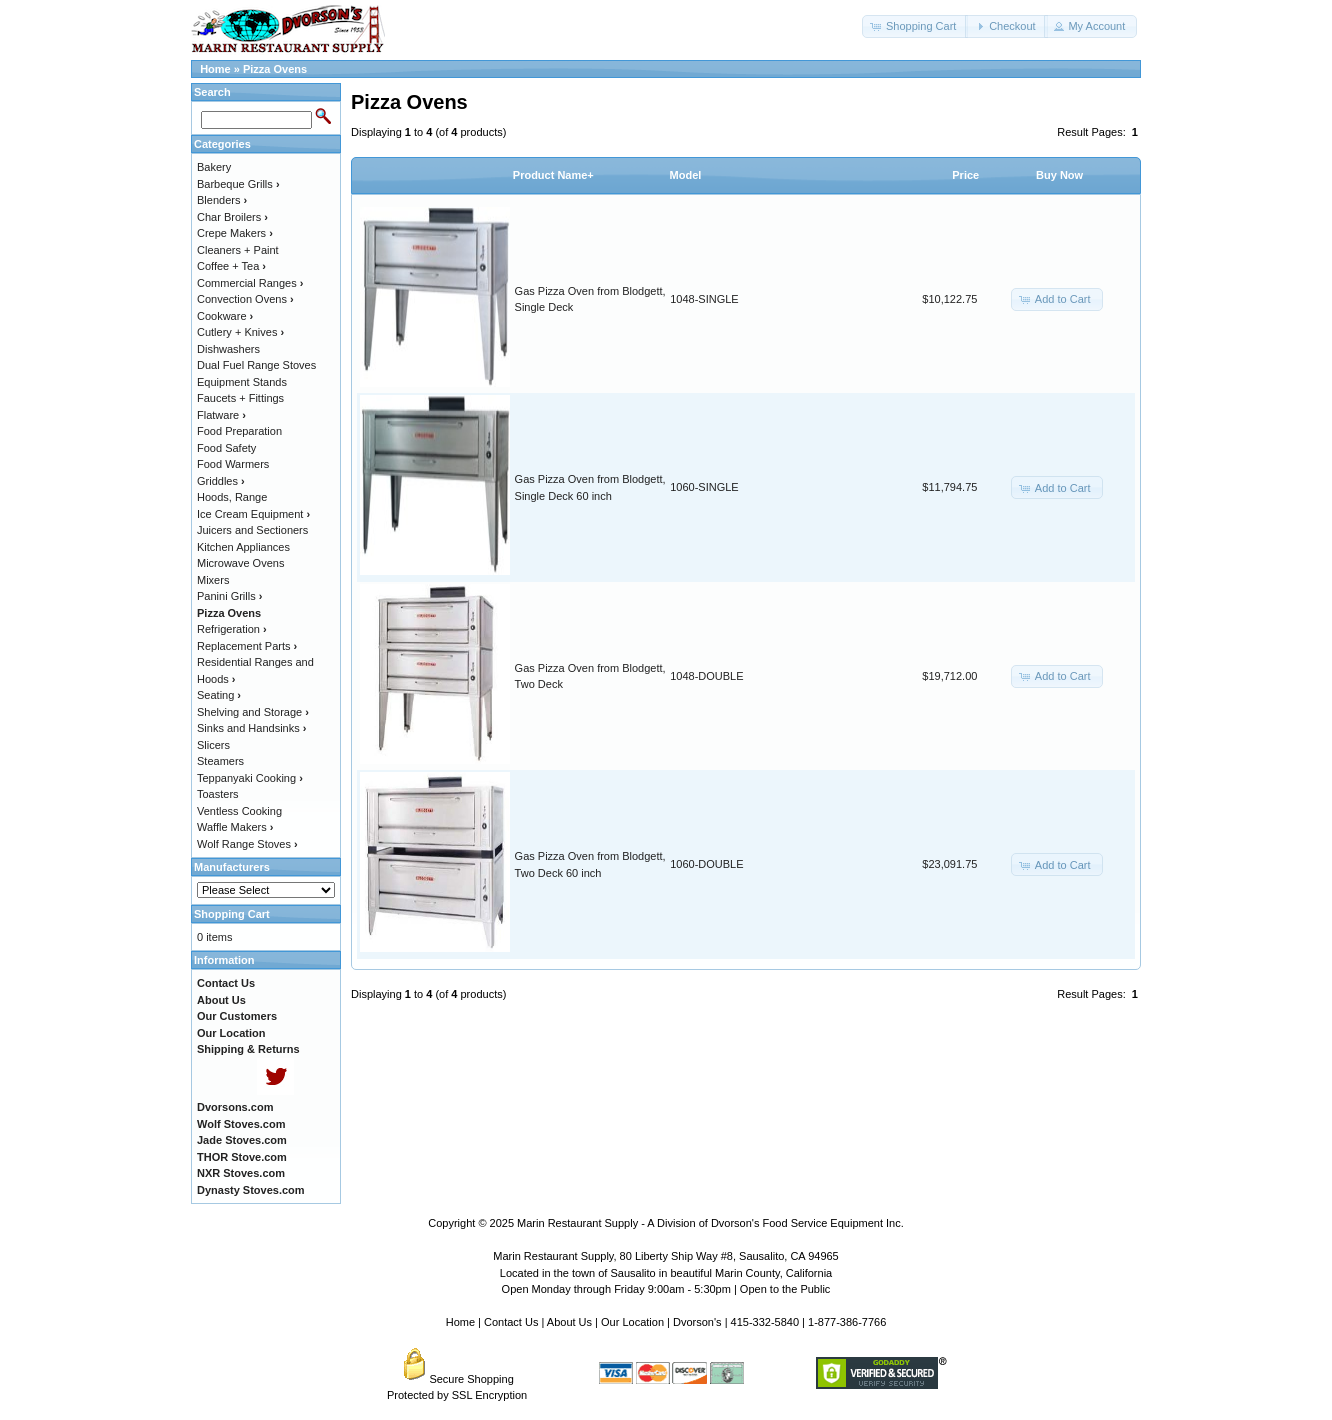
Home (215, 69)
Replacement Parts (247, 646)
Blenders (222, 200)
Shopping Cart (232, 914)
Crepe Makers (235, 233)
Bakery (214, 167)
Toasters (218, 794)
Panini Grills (229, 596)
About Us (569, 1322)
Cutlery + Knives (240, 332)
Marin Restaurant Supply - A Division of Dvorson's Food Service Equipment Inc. (710, 1223)
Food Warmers (233, 464)
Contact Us (511, 1322)
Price (965, 175)
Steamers (220, 761)
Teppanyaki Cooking (250, 778)
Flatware (221, 415)
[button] (915, 26)
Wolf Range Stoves (247, 844)
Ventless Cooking (239, 811)
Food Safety (226, 448)
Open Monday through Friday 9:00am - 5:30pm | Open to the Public (666, 1289)
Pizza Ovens (275, 69)
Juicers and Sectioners (252, 530)
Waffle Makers (235, 827)
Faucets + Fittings (240, 398)
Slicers (213, 745)
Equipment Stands (242, 382)
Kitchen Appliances (243, 547)
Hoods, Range (232, 497)
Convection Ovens (245, 299)
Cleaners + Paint (238, 250)
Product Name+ (553, 175)
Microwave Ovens (240, 563)
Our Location (632, 1322)
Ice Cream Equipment (253, 514)
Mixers (213, 580)
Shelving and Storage (253, 712)
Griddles (221, 481)
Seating (219, 695)
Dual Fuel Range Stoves (256, 365)
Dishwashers (228, 349)
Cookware (225, 316)
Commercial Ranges (250, 283)
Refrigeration (232, 629)
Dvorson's (697, 1322)
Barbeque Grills (238, 184)
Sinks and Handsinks (251, 728)
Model (686, 175)
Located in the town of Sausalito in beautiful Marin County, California (666, 1273)
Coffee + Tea (231, 266)
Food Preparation (239, 431)
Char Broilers (232, 217)
